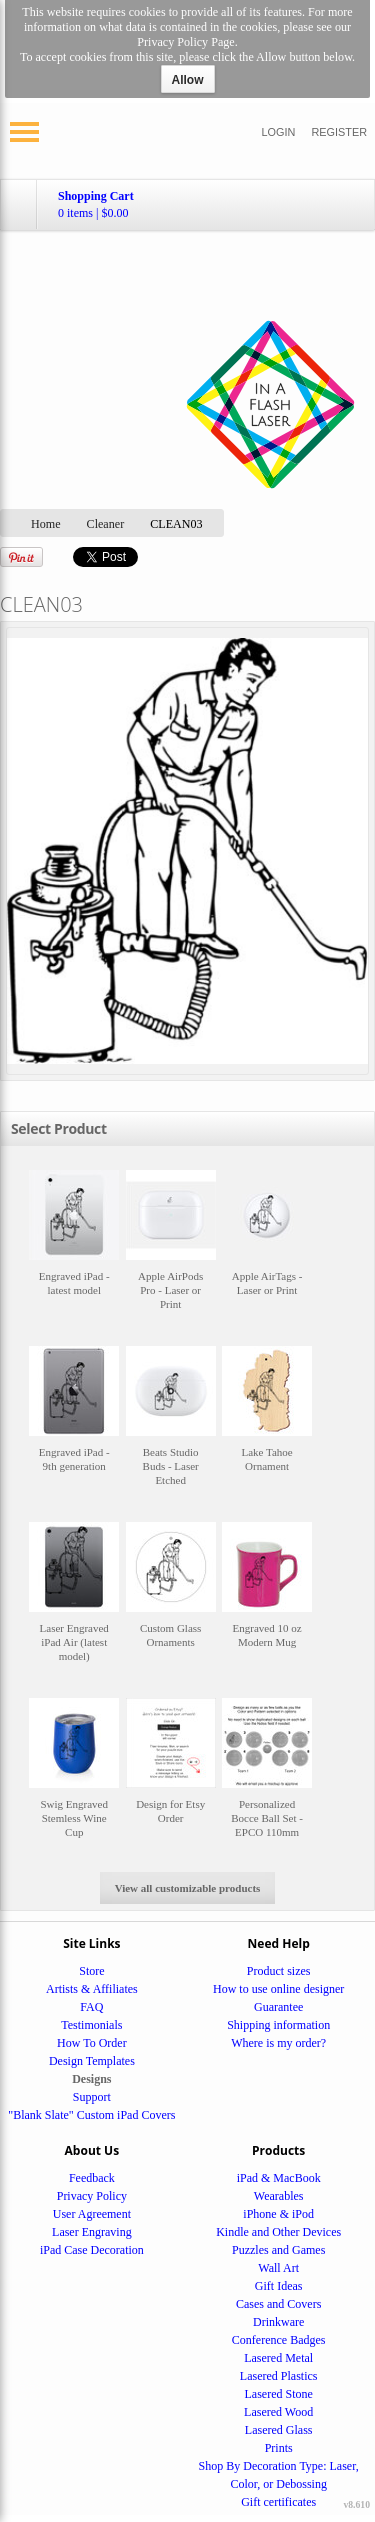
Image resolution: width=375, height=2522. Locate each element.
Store (91, 1971)
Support (92, 2097)
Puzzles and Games (278, 2250)
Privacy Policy (92, 2196)
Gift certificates (278, 2502)
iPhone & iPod (278, 2214)
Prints (279, 2448)
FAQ (91, 2007)
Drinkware (278, 2322)
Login (279, 132)
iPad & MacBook (279, 2178)
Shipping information (278, 2025)
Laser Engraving (92, 2232)
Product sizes (279, 1971)
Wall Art (278, 2268)
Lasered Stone (279, 2394)
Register (339, 132)
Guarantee (278, 2007)
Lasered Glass (279, 2430)
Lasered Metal (278, 2358)
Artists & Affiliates (92, 1989)
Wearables (279, 2196)
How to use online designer (278, 1989)
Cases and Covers (278, 2304)
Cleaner (106, 524)
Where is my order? (278, 2043)
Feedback (92, 2178)
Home (46, 524)
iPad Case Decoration (92, 2250)
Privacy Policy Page (185, 42)
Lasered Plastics (279, 2376)
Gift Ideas (279, 2286)
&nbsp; (74, 1249)
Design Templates (92, 2061)
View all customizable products (188, 1888)
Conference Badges (279, 2340)
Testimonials (91, 2025)
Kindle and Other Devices (278, 2232)
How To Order (92, 2043)
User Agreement (92, 2214)
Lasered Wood (278, 2412)
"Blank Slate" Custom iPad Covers (91, 2115)
